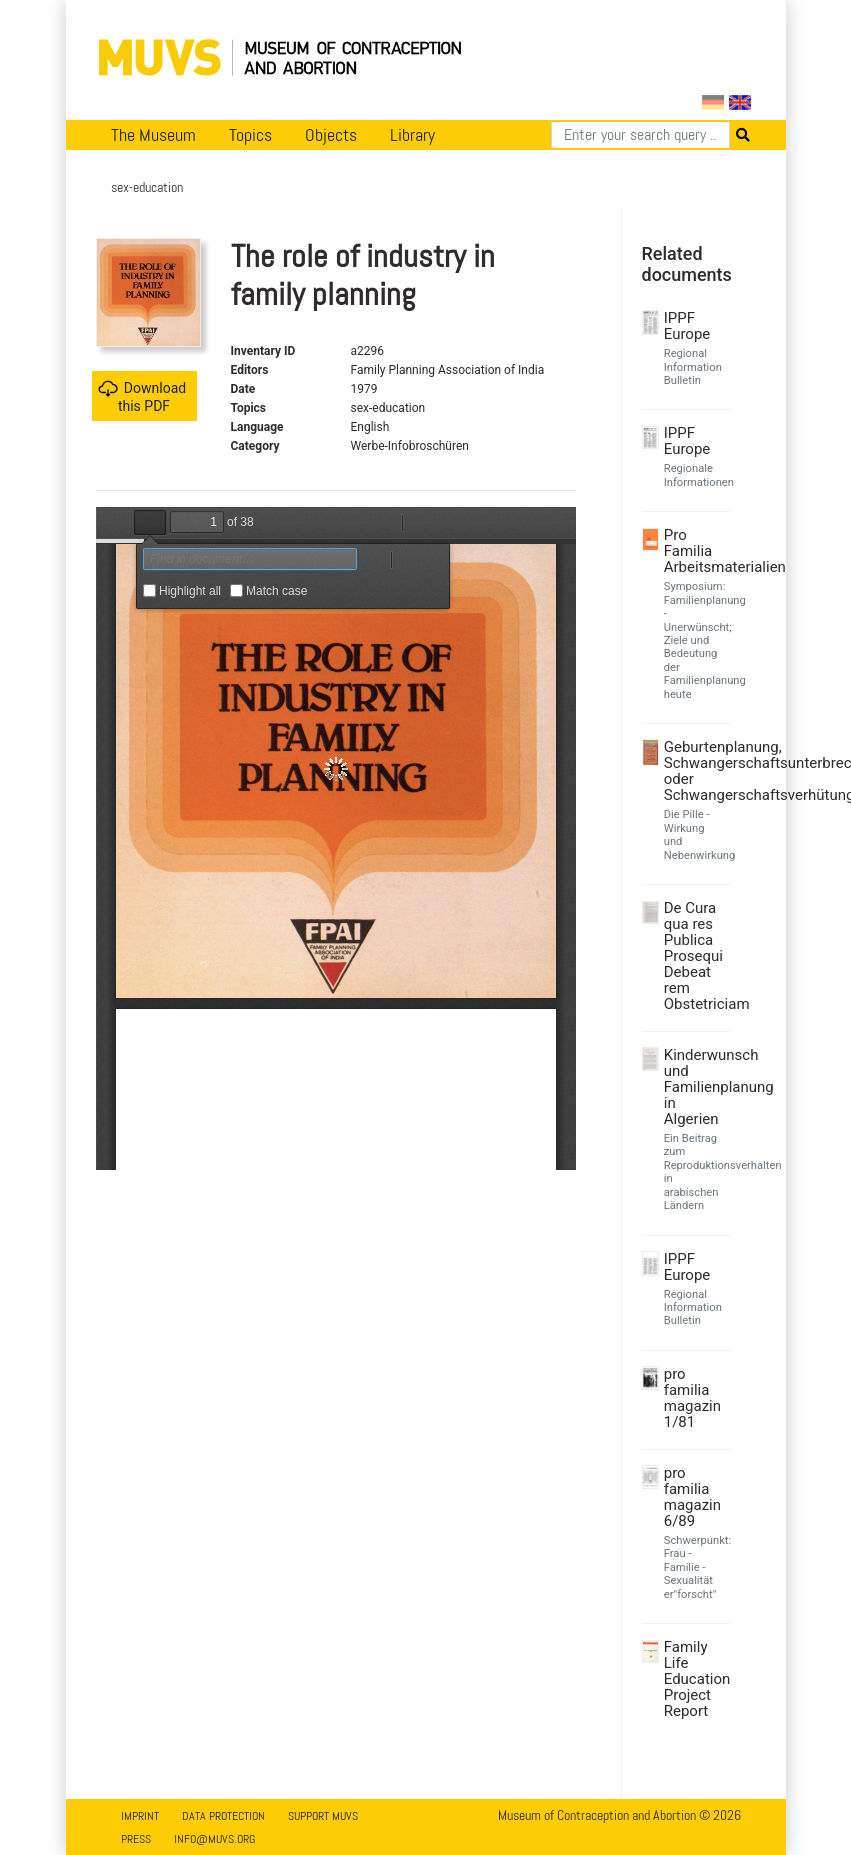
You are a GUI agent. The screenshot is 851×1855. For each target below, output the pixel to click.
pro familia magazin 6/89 (692, 1497)
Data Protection (223, 1816)
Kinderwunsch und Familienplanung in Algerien (695, 1087)
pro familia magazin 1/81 (692, 1398)
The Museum (153, 135)
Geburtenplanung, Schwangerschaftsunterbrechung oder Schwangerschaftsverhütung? (695, 771)
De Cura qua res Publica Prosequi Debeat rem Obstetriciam (695, 956)
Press (136, 1839)
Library (412, 135)
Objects (331, 135)
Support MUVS (323, 1816)
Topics (250, 135)
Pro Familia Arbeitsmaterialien (695, 551)
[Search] (640, 135)
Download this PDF (142, 396)
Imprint (140, 1816)
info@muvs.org (214, 1839)
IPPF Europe (687, 326)
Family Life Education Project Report (695, 1679)
